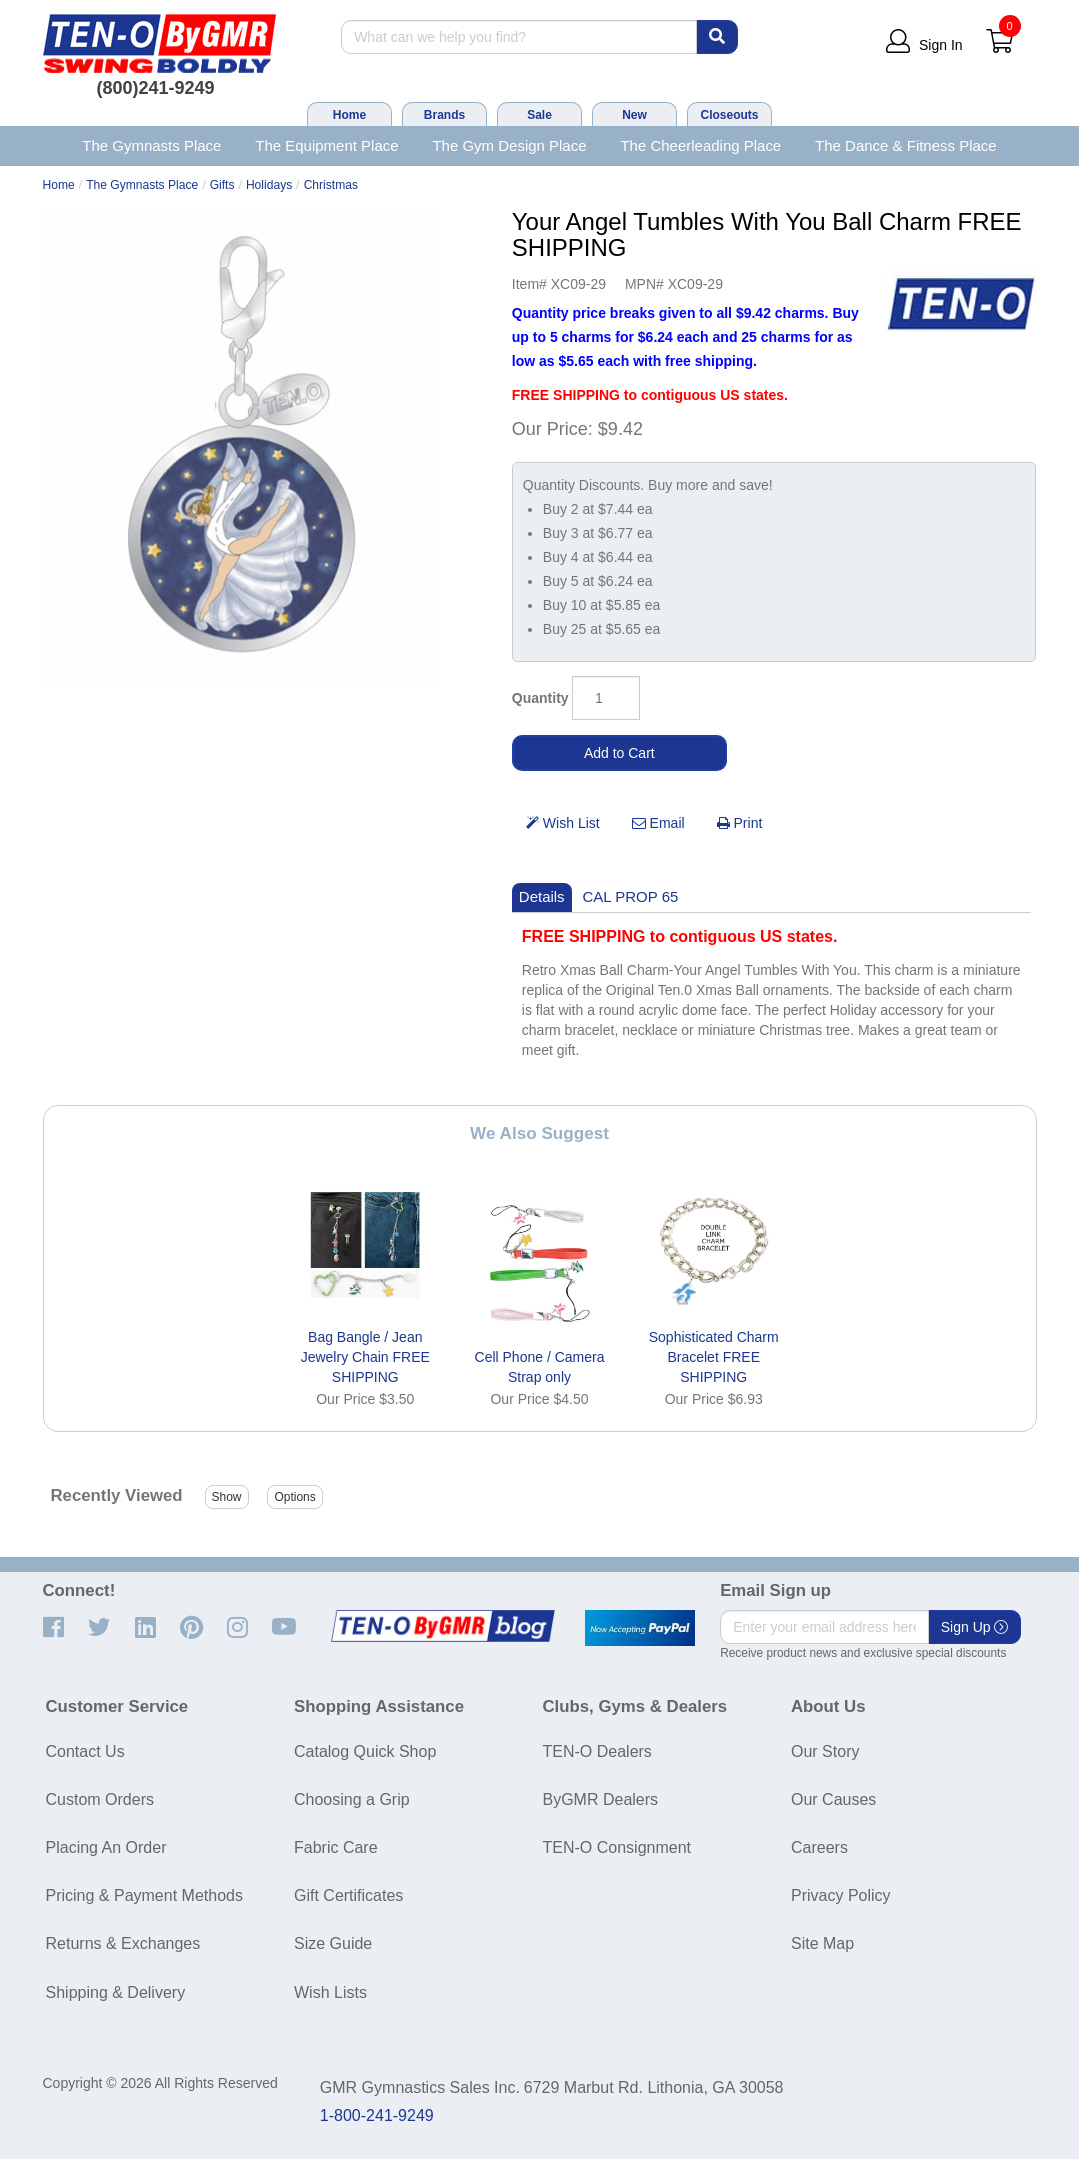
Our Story (825, 1751)
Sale (539, 115)
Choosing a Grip (352, 1799)
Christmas (331, 185)
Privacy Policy (841, 1895)
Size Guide (333, 1943)
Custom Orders (100, 1799)
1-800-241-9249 (377, 2115)
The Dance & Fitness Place (906, 145)
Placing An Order (106, 1847)
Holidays (269, 185)
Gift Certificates (348, 1895)
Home (349, 115)
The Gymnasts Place (151, 145)
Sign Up (975, 1627)
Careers (819, 1847)
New (634, 115)
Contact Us (85, 1751)
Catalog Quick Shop (365, 1751)
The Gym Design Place (509, 145)
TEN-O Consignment (617, 1847)
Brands (444, 115)
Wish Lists (330, 1992)
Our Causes (833, 1799)
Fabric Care (336, 1847)
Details (542, 896)
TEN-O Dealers (597, 1751)
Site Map (822, 1943)
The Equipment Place (326, 145)
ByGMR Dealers (601, 1799)
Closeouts (729, 115)
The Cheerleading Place (700, 145)
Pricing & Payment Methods (144, 1895)
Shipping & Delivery (116, 1992)
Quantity (540, 698)
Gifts (222, 185)
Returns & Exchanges (123, 1943)
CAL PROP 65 (631, 896)
